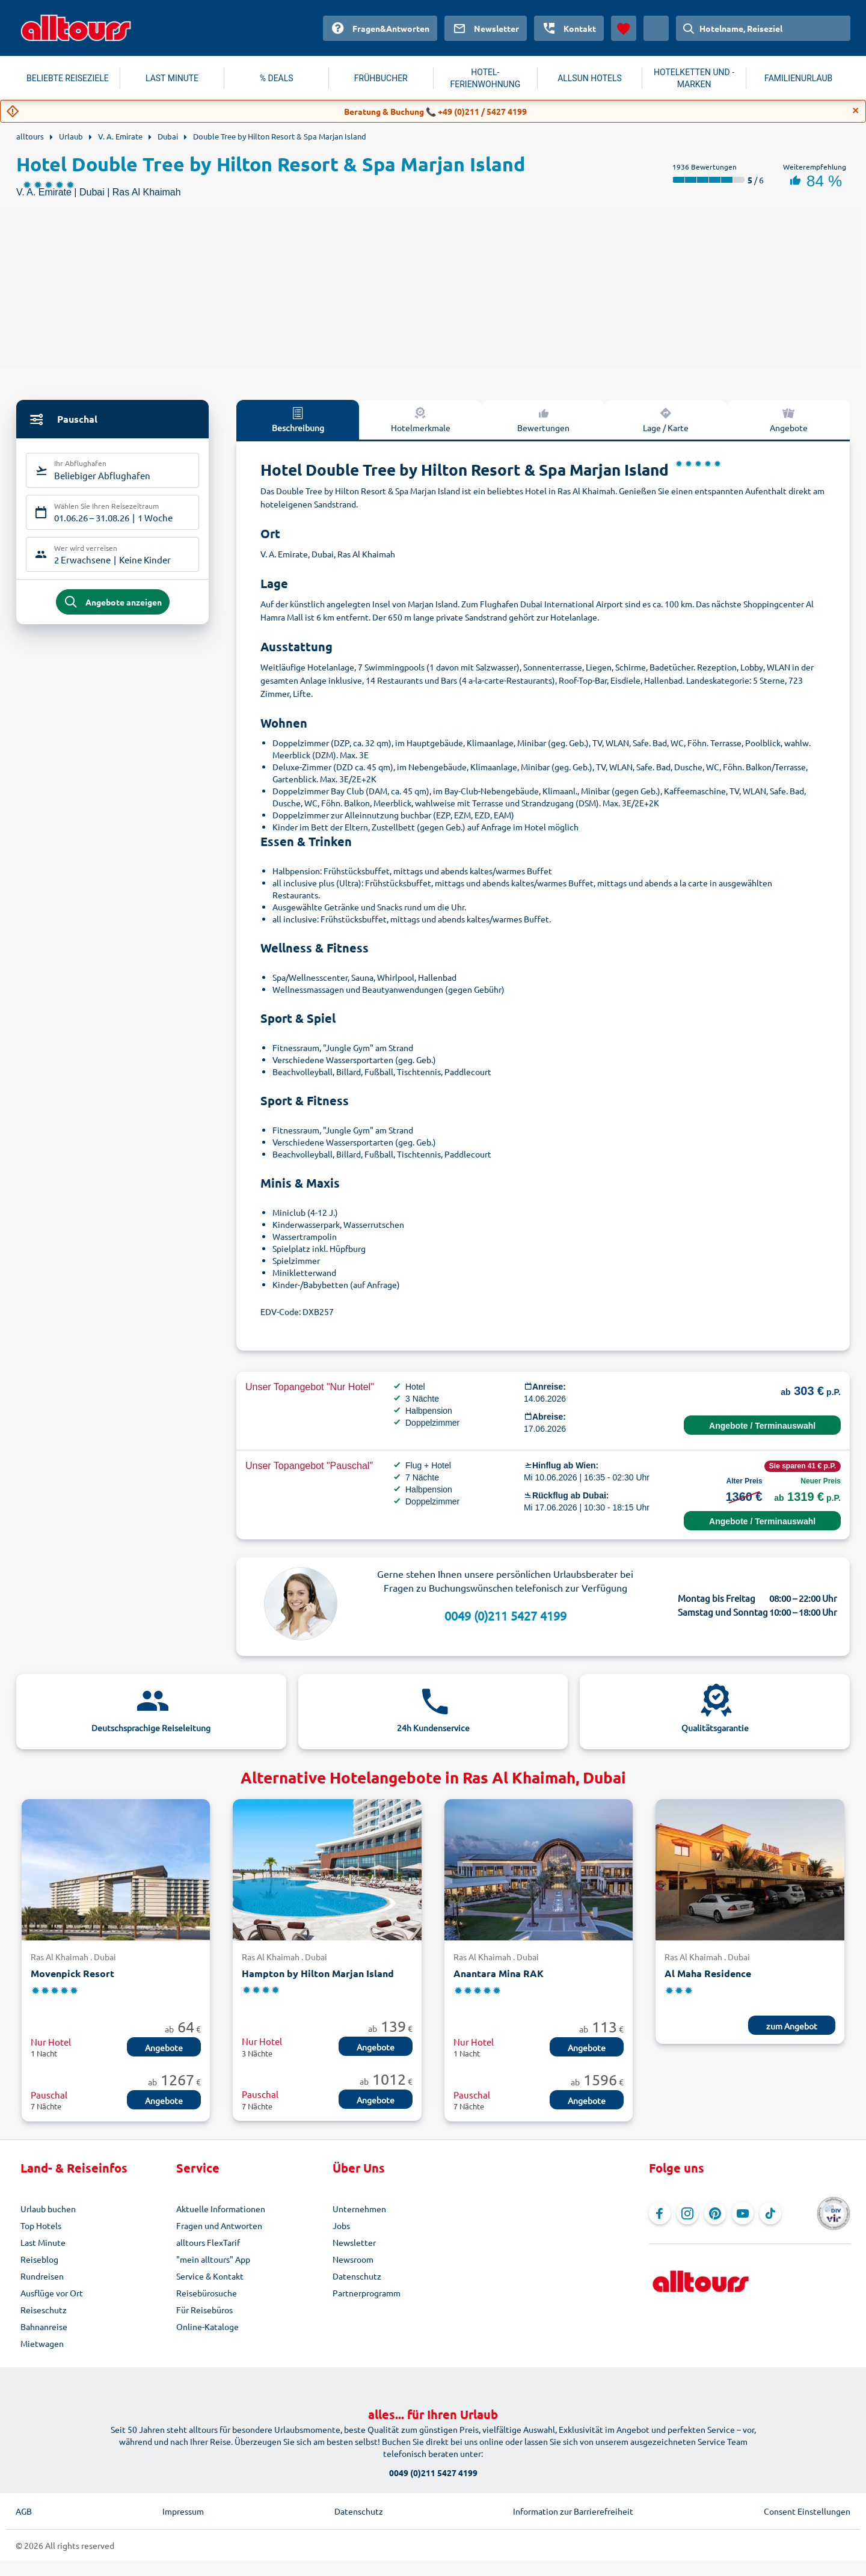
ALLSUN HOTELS (589, 78)
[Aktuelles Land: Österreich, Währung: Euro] (656, 28)
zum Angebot (791, 2025)
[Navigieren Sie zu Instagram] (687, 2213)
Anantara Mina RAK (498, 1973)
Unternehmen (359, 2208)
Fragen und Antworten (219, 2225)
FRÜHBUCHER (381, 78)
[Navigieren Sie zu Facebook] (660, 2213)
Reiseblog (39, 2259)
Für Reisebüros (204, 2309)
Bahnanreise (43, 2326)
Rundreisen (42, 2276)
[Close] (856, 111)
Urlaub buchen (48, 2208)
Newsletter (354, 2242)
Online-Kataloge (207, 2326)
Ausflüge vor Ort (51, 2292)
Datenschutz (357, 2276)
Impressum (183, 2511)
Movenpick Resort (72, 1973)
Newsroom (353, 2259)
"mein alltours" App (213, 2259)
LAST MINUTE (172, 78)
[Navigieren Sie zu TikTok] (770, 2213)
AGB (24, 2511)
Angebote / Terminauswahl (762, 1426)
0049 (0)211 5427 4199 (505, 1615)
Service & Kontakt (210, 2276)
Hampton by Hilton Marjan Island (318, 1973)
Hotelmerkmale (420, 419)
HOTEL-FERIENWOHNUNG (485, 78)
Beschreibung (298, 419)
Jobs (341, 2225)
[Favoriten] (623, 28)
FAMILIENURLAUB (798, 78)
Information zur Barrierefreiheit (573, 2511)
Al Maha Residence (708, 1973)
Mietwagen (42, 2343)
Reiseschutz (43, 2309)
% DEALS (276, 78)
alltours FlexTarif (208, 2242)
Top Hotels (40, 2225)
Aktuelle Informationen (220, 2208)
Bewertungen (543, 419)
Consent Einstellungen (807, 2511)
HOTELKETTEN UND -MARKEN (694, 78)
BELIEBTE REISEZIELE (67, 78)
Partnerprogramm (367, 2292)
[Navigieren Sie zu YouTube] (743, 2213)
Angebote (789, 419)
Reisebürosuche (206, 2292)
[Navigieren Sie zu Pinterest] (715, 2213)
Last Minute (43, 2242)
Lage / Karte (666, 419)
